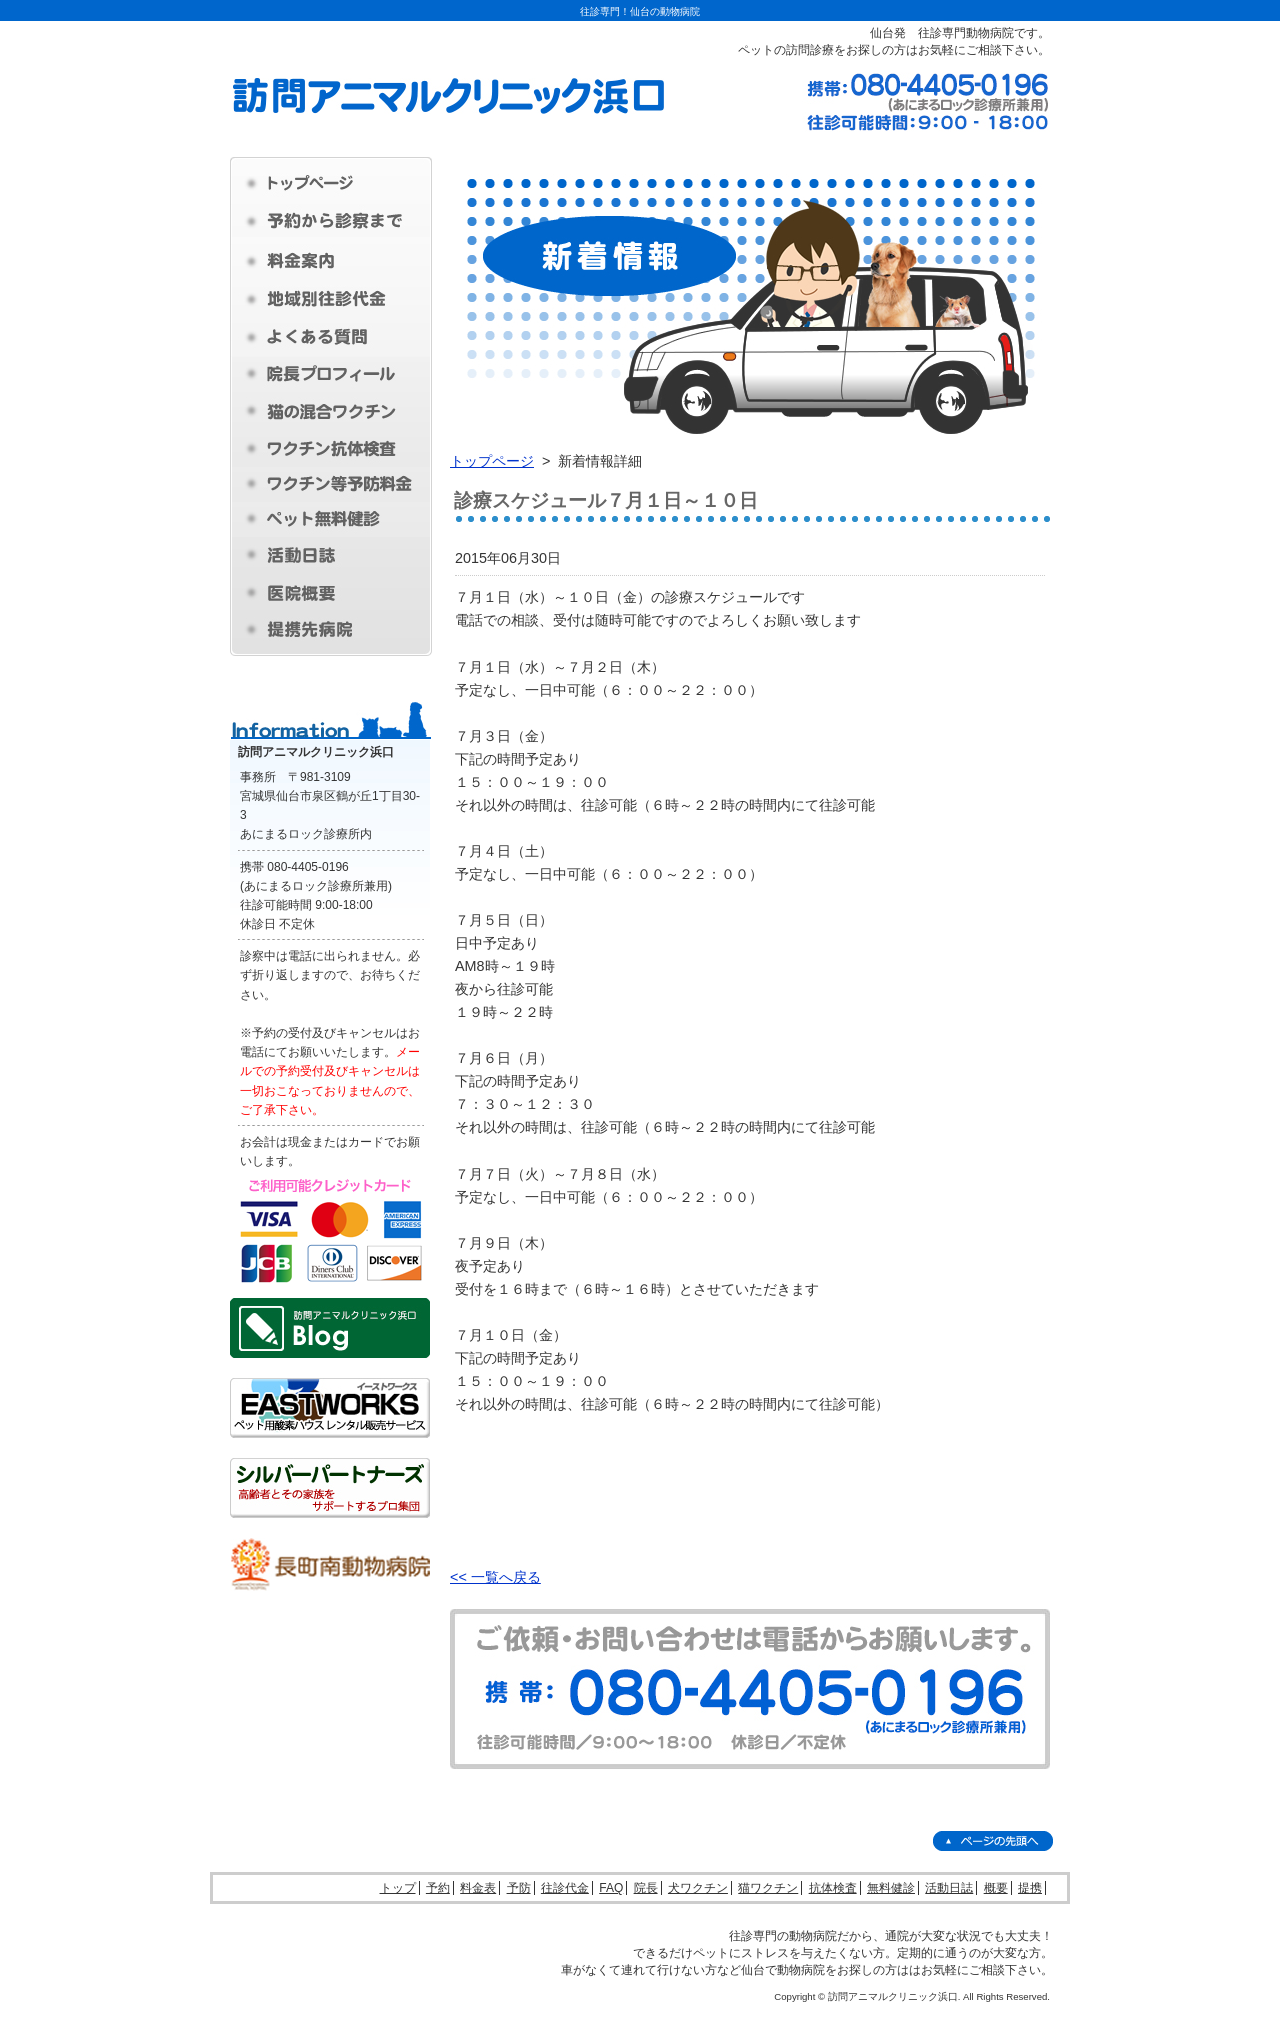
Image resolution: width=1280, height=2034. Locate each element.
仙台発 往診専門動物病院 (942, 33)
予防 (519, 1888)
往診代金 (565, 1888)
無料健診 (891, 1888)
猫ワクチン (768, 1888)
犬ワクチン (698, 1888)
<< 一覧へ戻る (495, 1577)
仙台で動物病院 (783, 1970)
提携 (1030, 1888)
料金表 (478, 1888)
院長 (646, 1888)
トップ (398, 1888)
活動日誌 (949, 1888)
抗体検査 (833, 1888)
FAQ (611, 1888)
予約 (438, 1888)
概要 (996, 1888)
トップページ (492, 461)
